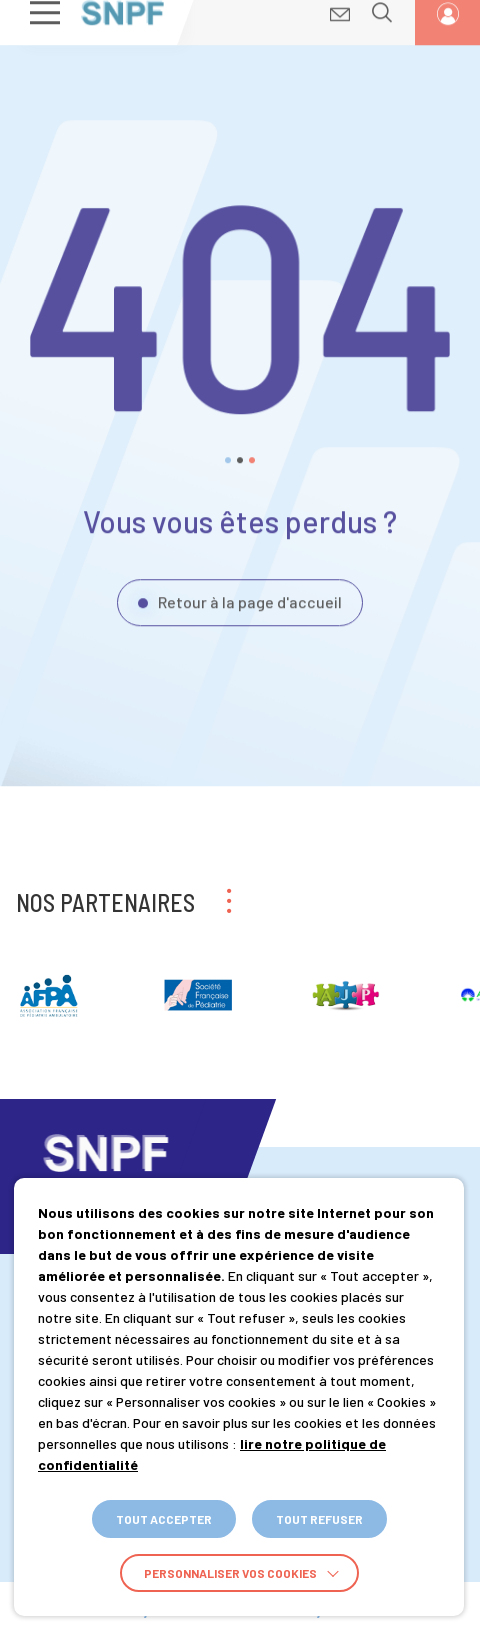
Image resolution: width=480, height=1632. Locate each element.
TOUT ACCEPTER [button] (164, 1519)
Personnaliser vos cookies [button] (230, 1573)
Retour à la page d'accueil (250, 589)
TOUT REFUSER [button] (319, 1519)
